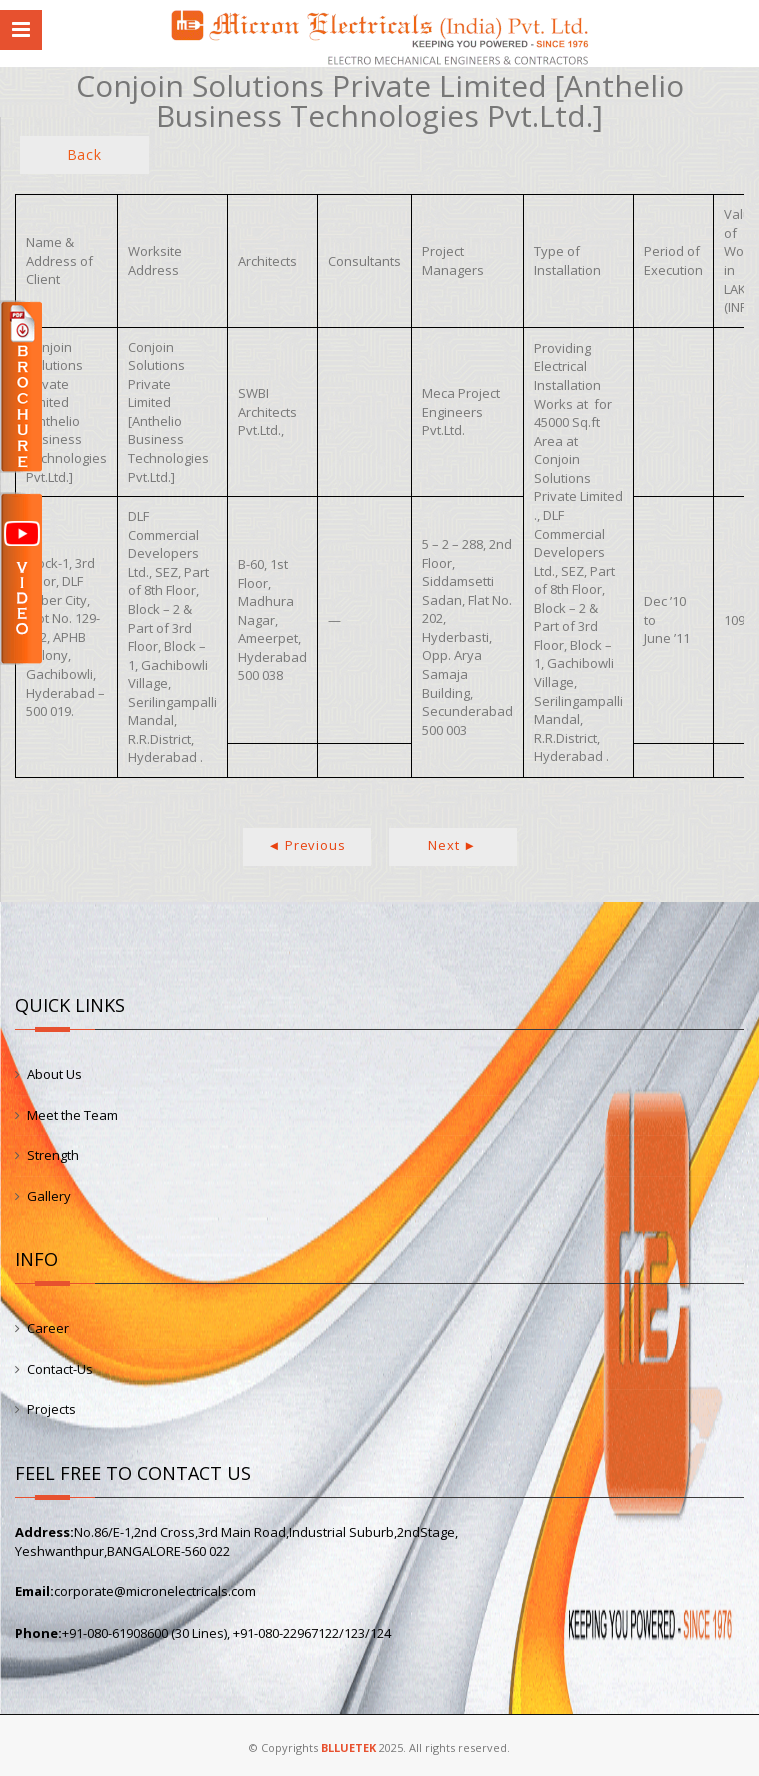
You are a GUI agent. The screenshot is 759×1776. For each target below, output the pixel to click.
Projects (51, 1409)
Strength (53, 1155)
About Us (54, 1074)
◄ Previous (307, 845)
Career (48, 1328)
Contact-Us (60, 1369)
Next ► (452, 845)
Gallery (49, 1196)
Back (84, 154)
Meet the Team (72, 1115)
